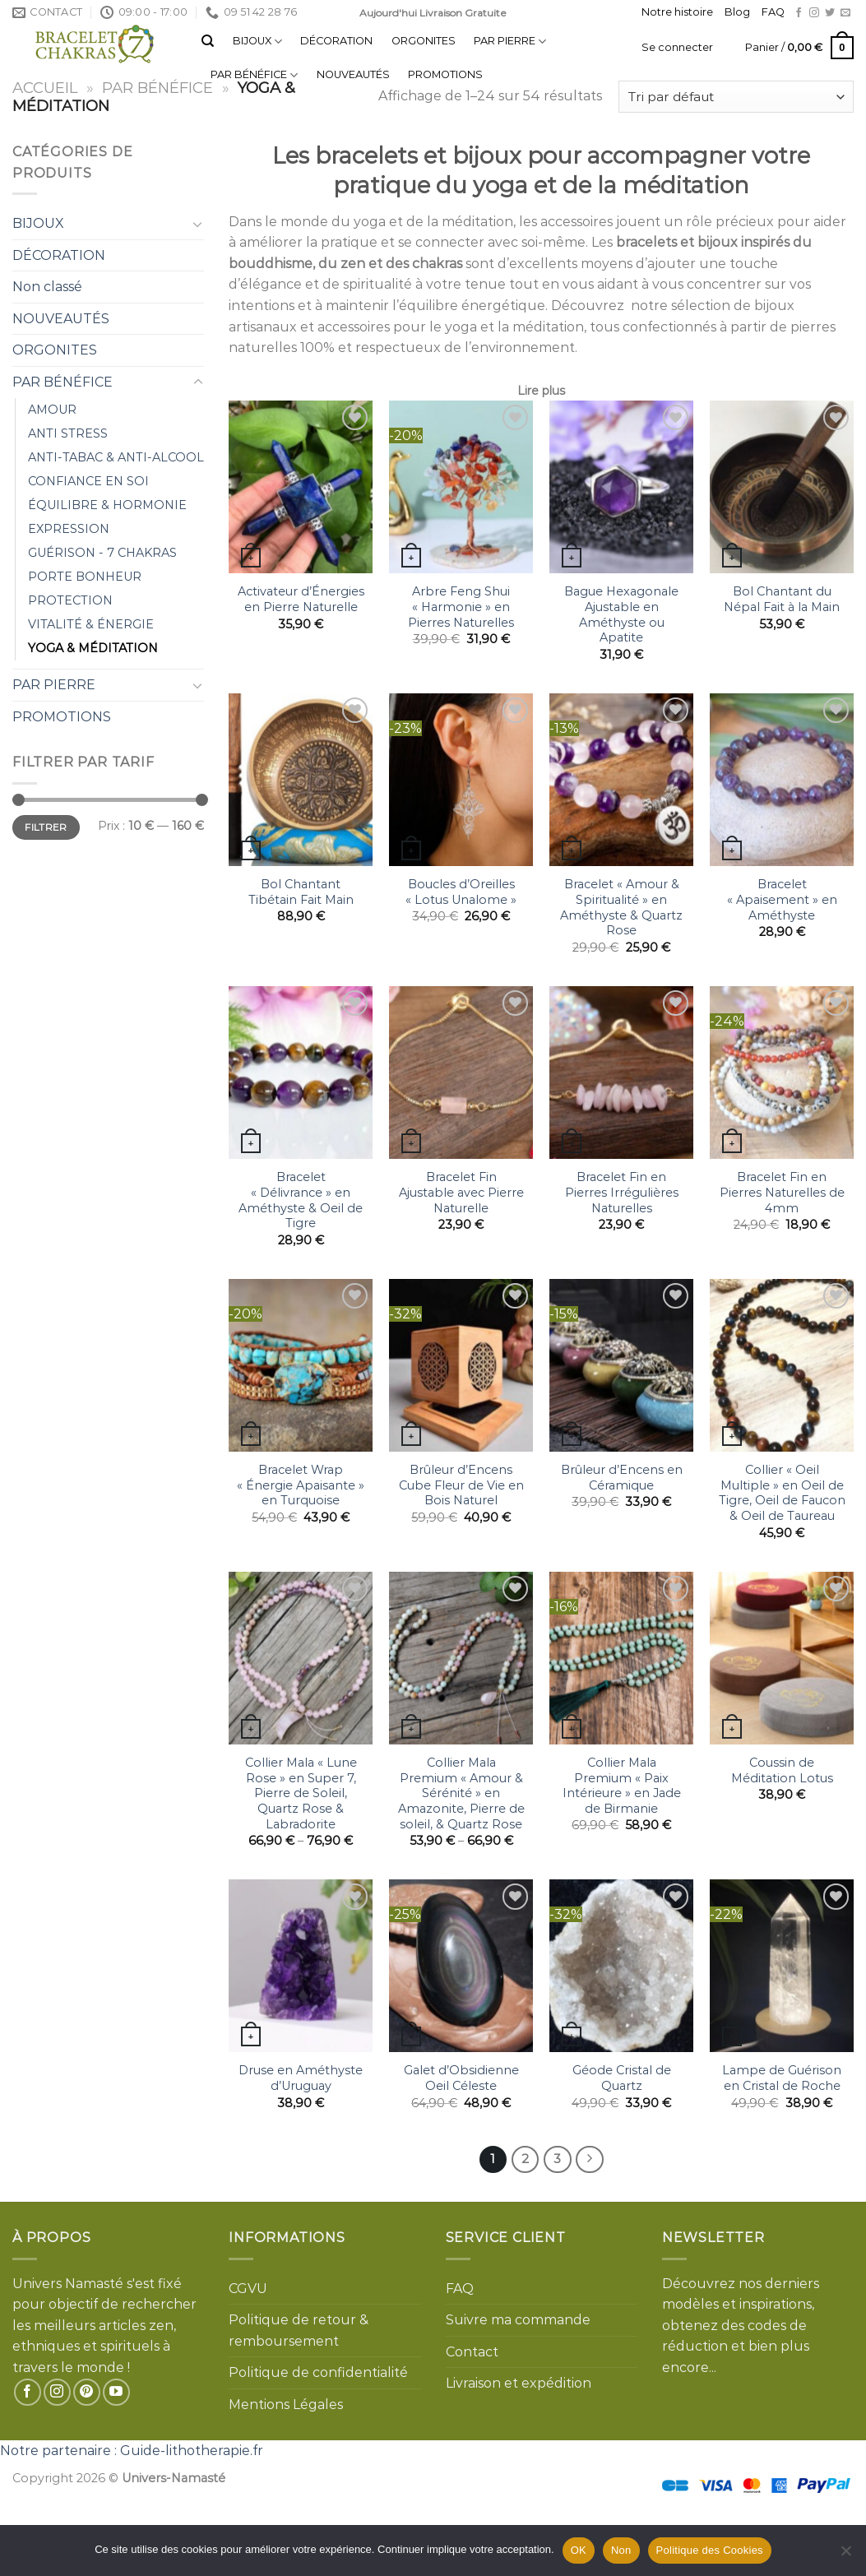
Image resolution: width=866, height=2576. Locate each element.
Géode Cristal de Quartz (621, 2078)
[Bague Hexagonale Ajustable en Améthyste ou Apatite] (621, 487)
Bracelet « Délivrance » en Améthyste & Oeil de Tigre (300, 1200)
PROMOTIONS (445, 74)
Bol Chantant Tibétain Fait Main (301, 892)
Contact (472, 2352)
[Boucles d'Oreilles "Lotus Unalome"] (461, 779)
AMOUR (52, 409)
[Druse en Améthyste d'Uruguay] (301, 1965)
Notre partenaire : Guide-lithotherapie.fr (131, 2450)
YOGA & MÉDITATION (93, 648)
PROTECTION (70, 600)
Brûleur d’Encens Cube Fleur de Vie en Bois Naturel (461, 1485)
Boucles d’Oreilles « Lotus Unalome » (460, 892)
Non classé (47, 286)
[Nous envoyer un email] (845, 13)
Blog (737, 12)
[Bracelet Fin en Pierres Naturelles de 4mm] (782, 1072)
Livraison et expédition (518, 2383)
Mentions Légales (286, 2404)
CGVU (248, 2288)
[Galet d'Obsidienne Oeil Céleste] (461, 1965)
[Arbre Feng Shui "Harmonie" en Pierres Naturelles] (461, 487)
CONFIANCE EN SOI (88, 481)
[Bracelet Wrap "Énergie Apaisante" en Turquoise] (301, 1365)
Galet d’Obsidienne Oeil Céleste (461, 2078)
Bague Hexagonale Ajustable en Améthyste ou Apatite (621, 614)
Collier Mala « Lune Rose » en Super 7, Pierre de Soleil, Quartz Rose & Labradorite (301, 1793)
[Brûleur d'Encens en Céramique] (621, 1365)
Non (621, 2550)
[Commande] (736, 97)
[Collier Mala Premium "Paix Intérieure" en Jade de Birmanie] (621, 1658)
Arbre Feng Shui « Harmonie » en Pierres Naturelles (461, 606)
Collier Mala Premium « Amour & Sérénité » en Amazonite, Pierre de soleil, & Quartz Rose (461, 1793)
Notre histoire (677, 12)
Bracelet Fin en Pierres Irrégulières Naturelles (621, 1192)
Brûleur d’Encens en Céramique (622, 1477)
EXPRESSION (68, 528)
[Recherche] (207, 41)
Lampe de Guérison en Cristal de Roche (781, 2078)
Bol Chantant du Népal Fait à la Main (782, 599)
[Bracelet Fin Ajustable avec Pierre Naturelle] (461, 1072)
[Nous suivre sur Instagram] (814, 13)
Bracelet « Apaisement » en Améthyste (782, 899)
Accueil (44, 87)
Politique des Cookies (709, 2550)
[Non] (845, 2555)
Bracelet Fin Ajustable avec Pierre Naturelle (461, 1192)
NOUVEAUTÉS (353, 74)
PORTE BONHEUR (84, 576)
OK (578, 2550)
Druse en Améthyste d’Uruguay (300, 2078)
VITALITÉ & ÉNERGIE (91, 624)
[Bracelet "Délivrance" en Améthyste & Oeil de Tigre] (301, 1072)
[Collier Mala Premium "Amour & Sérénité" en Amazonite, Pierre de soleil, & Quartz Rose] (461, 1658)
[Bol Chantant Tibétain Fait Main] (301, 779)
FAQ (773, 12)
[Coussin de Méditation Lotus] (782, 1658)
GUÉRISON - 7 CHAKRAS (102, 552)
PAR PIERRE (510, 41)
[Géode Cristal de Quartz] (621, 1965)
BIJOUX (257, 41)
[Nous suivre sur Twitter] (830, 13)
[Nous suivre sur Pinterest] (86, 2392)
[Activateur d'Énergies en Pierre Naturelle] (301, 487)
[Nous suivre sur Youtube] (116, 2392)
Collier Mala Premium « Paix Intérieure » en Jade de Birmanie (622, 1785)
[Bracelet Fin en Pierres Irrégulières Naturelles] (621, 1072)
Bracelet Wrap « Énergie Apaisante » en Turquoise (300, 1485)
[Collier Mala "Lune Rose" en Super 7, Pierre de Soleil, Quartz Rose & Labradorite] (301, 1658)
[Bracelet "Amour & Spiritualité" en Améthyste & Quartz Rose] (621, 779)
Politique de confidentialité (318, 2372)
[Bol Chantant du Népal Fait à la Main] (782, 487)
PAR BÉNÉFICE (254, 75)
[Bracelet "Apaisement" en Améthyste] (782, 779)
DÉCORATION (336, 41)
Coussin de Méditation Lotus (782, 1770)
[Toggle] (198, 224)
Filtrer (46, 827)
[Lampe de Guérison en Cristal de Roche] (782, 1965)
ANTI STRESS (68, 433)
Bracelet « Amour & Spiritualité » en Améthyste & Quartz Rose (621, 907)
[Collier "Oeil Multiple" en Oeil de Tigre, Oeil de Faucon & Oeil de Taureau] (782, 1365)
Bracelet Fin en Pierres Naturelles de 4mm (782, 1192)
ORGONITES (423, 41)
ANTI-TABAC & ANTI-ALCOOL (116, 457)
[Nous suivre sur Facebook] (798, 13)
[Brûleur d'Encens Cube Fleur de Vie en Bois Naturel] (461, 1365)
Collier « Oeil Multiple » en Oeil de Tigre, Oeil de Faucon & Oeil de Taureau (782, 1492)
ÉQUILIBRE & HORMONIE (107, 505)
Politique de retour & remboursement (298, 2330)
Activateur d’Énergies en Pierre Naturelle (301, 599)
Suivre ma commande (518, 2320)
